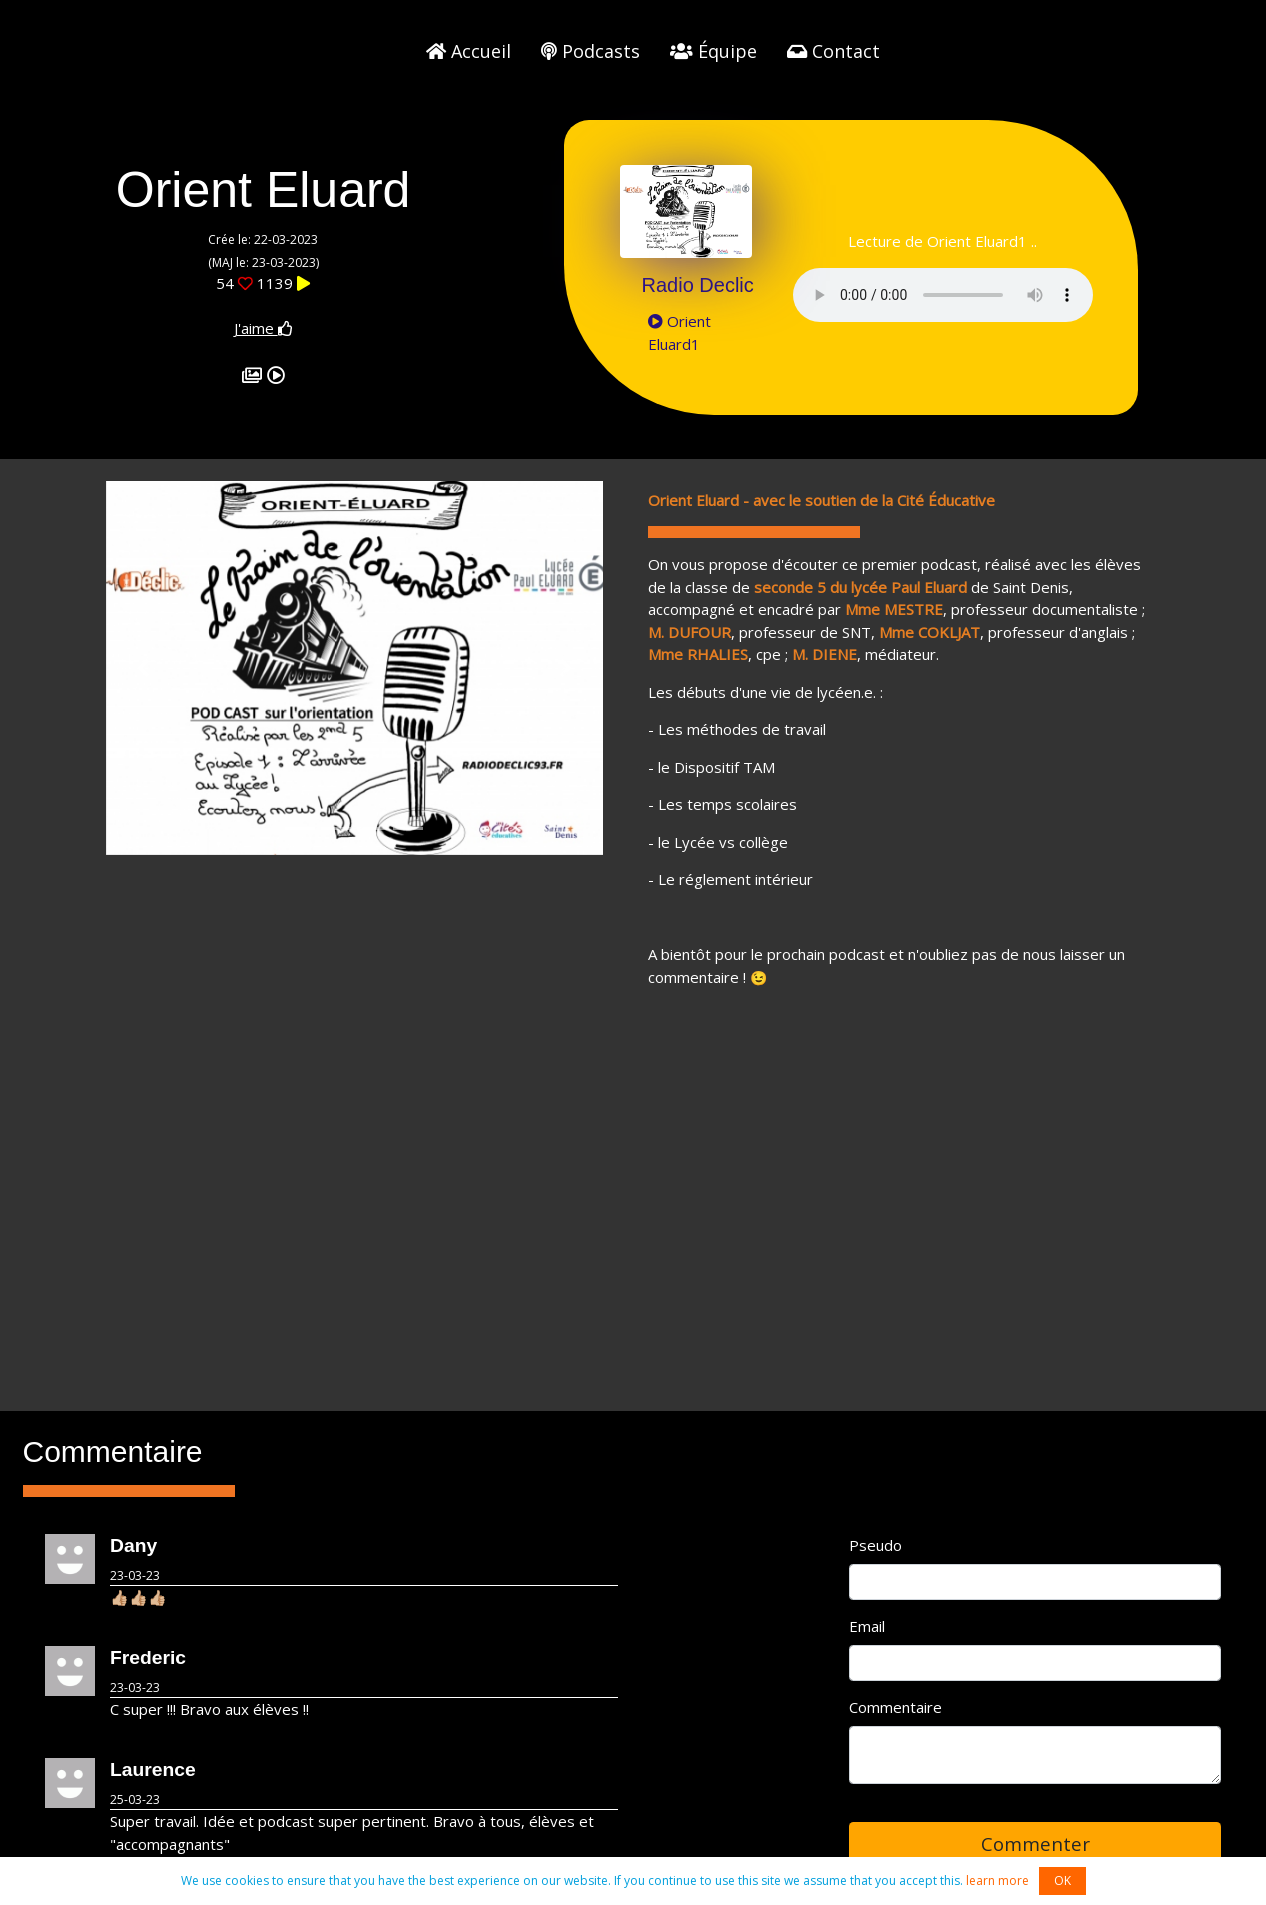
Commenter (1035, 1843)
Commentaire (895, 1707)
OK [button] (1062, 1880)
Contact (833, 51)
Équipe (713, 51)
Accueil (468, 51)
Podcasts (590, 51)
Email (867, 1626)
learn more (997, 1880)
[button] (143, 668)
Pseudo (875, 1545)
